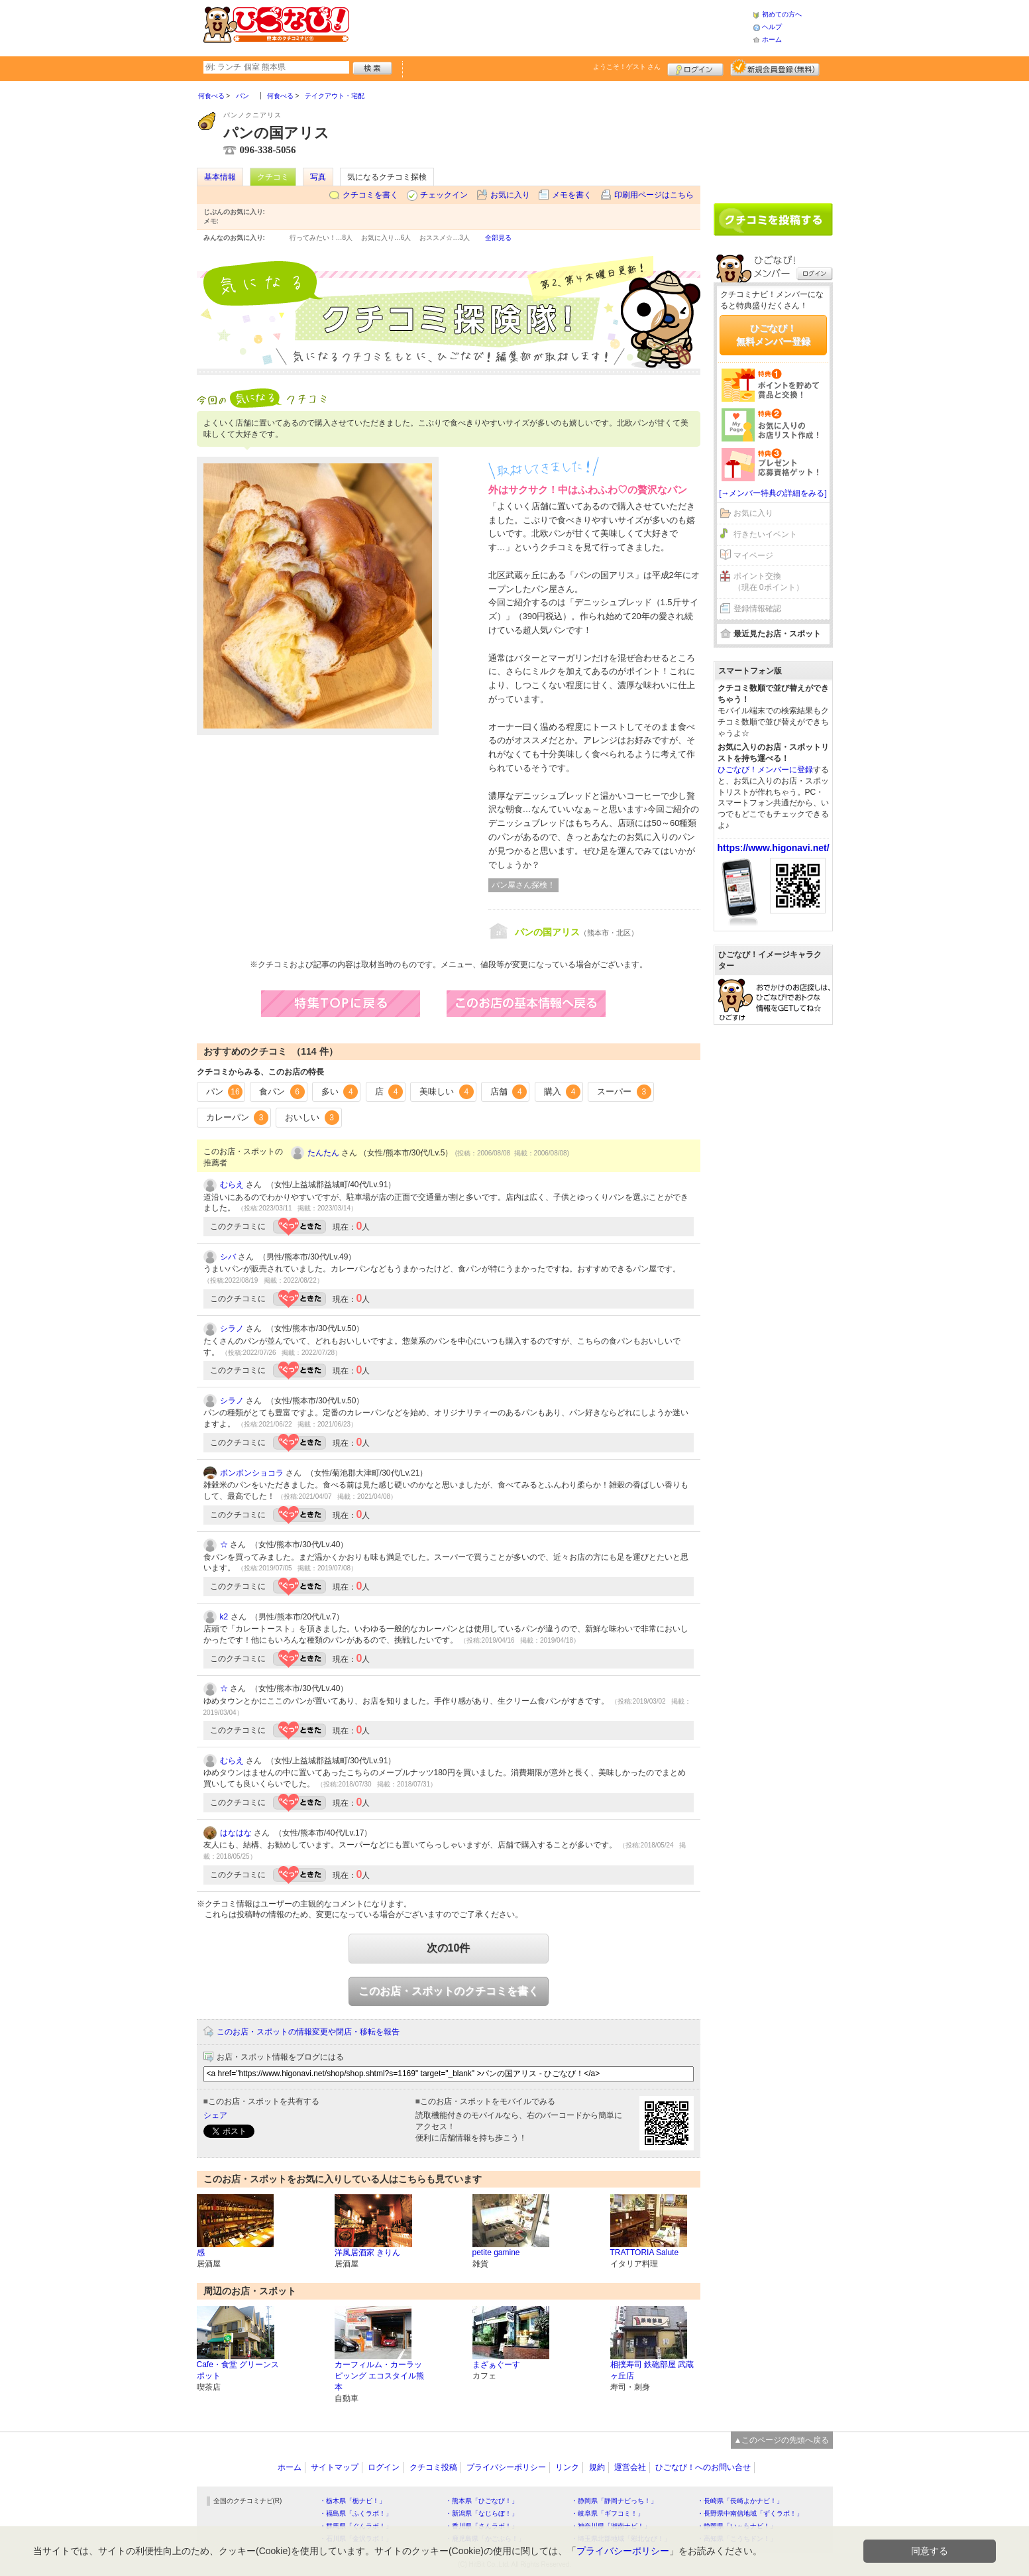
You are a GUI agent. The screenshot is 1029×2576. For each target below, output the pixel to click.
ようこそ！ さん (627, 66)
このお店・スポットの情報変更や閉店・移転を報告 (308, 2031)
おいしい (312, 1117)
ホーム (772, 39)
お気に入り (510, 195)
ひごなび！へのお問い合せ (703, 2467)
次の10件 (448, 1948)
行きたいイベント (765, 534)
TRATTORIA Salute (644, 2252)
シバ (228, 1256)
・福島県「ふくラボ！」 (355, 2513)
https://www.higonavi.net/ (774, 848)
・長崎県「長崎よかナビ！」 (740, 2500)
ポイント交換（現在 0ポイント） (768, 581)
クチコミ (273, 177)
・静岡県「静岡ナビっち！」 (614, 2500)
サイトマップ (334, 2467)
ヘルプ (772, 26)
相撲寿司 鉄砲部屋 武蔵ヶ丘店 (652, 2370)
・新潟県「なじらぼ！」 (481, 2513)
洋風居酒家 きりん (367, 2252)
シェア (215, 2115)
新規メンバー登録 (775, 67)
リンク (567, 2467)
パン (224, 1091)
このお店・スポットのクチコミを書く (448, 1991)
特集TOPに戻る (353, 1003)
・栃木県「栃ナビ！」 (352, 2500)
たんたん (323, 1152)
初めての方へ (782, 14)
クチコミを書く (370, 195)
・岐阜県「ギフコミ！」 (607, 2513)
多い (339, 1091)
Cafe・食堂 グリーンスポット (238, 2370)
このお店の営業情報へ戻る (539, 1003)
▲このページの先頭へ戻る (782, 2440)
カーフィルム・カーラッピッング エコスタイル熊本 (379, 2376)
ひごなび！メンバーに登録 (765, 769)
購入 (562, 1091)
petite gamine (496, 2252)
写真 (318, 177)
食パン (282, 1091)
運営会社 (630, 2467)
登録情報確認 (757, 608)
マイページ (753, 555)
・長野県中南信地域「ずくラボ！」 (750, 2513)
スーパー (624, 1091)
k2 (224, 1616)
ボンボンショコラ (252, 1473)
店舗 (508, 1091)
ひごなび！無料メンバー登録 (773, 335)
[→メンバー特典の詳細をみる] (773, 493)
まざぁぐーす (496, 2364)
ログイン (695, 67)
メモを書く (572, 195)
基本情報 (220, 177)
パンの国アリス (547, 932)
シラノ (232, 1328)
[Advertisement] (551, 26)
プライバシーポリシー (506, 2467)
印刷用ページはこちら (654, 195)
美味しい (446, 1091)
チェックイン (444, 195)
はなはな (236, 1833)
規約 (597, 2467)
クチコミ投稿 (433, 2467)
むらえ (232, 1184)
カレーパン (237, 1117)
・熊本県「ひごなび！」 (481, 2500)
